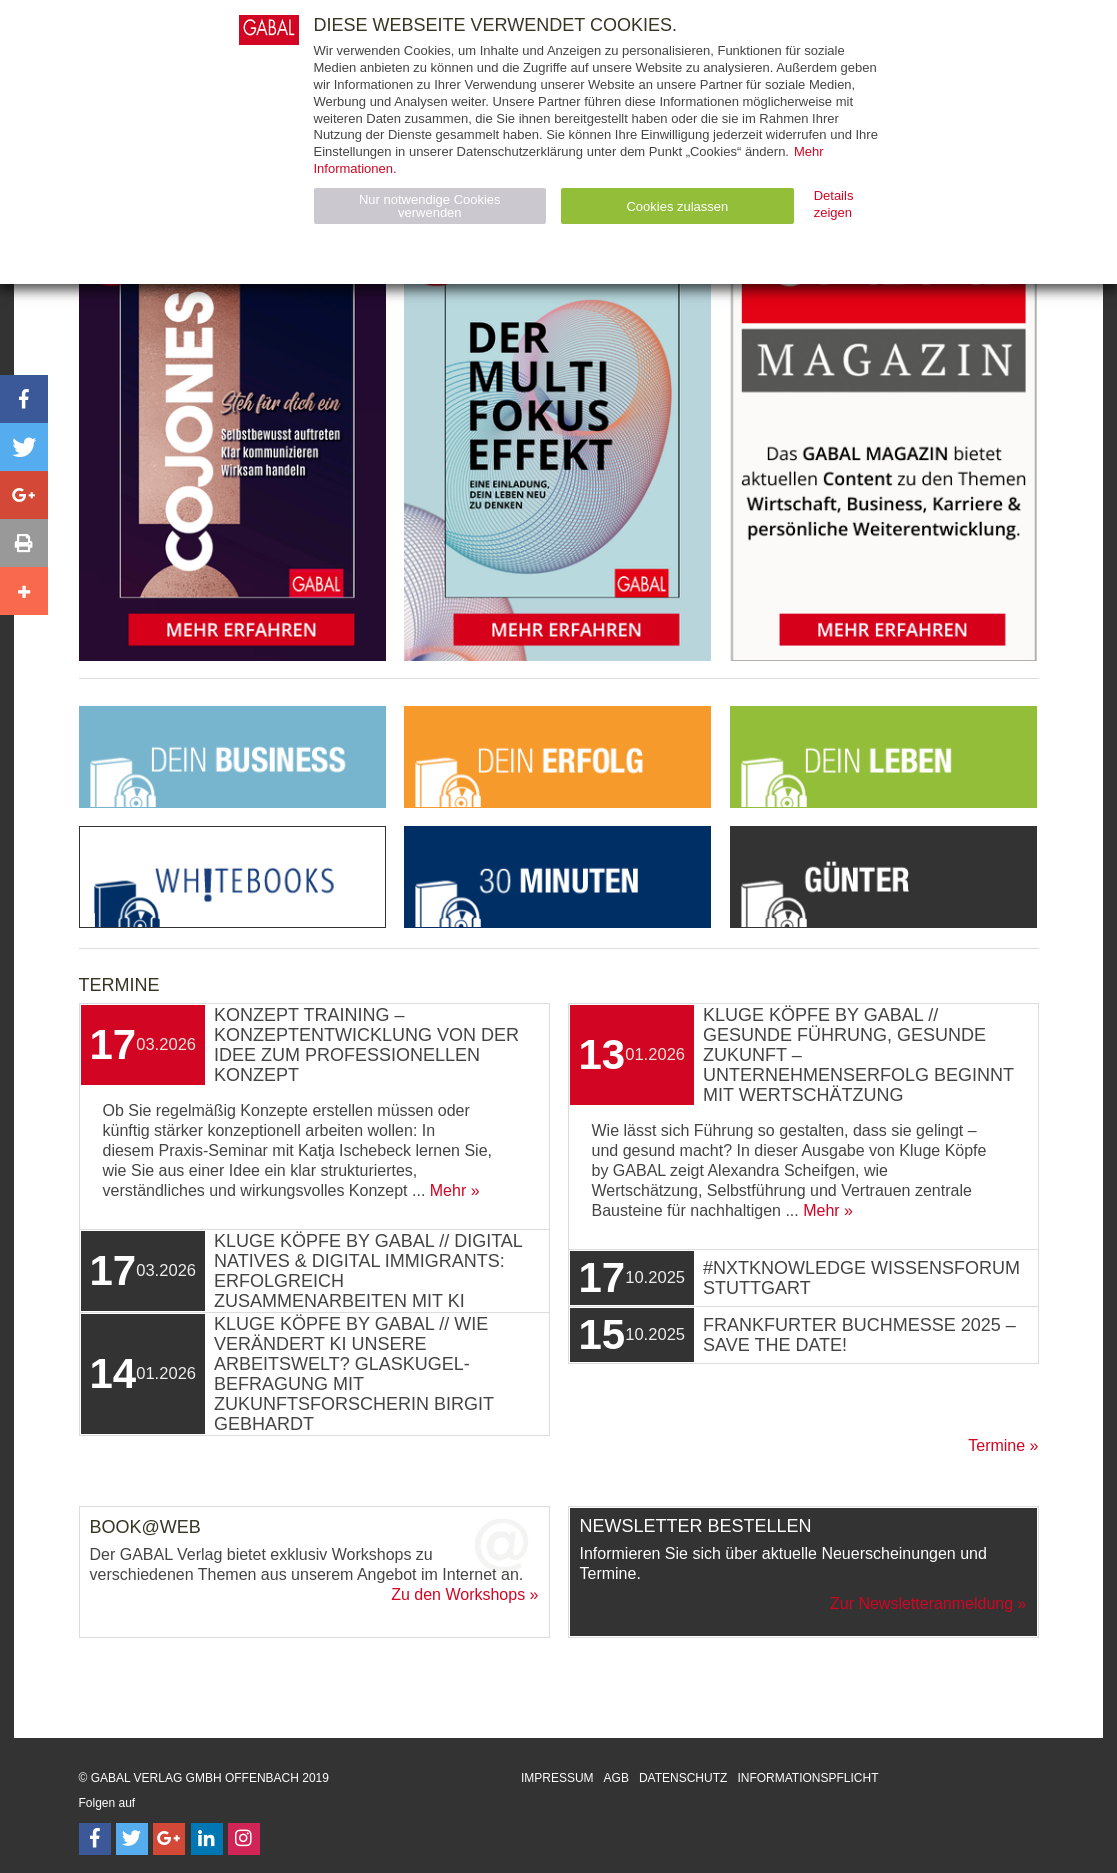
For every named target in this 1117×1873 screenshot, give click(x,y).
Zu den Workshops (458, 1594)
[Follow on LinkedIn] (207, 1839)
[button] (24, 399)
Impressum (557, 1778)
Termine (996, 1445)
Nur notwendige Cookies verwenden (430, 206)
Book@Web (145, 1527)
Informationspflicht (807, 1778)
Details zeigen (834, 204)
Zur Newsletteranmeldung (921, 1603)
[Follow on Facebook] (95, 1839)
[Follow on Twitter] (132, 1839)
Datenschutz (683, 1778)
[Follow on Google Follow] (169, 1839)
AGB (616, 1778)
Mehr (448, 1190)
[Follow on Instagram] (244, 1839)
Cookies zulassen (677, 206)
